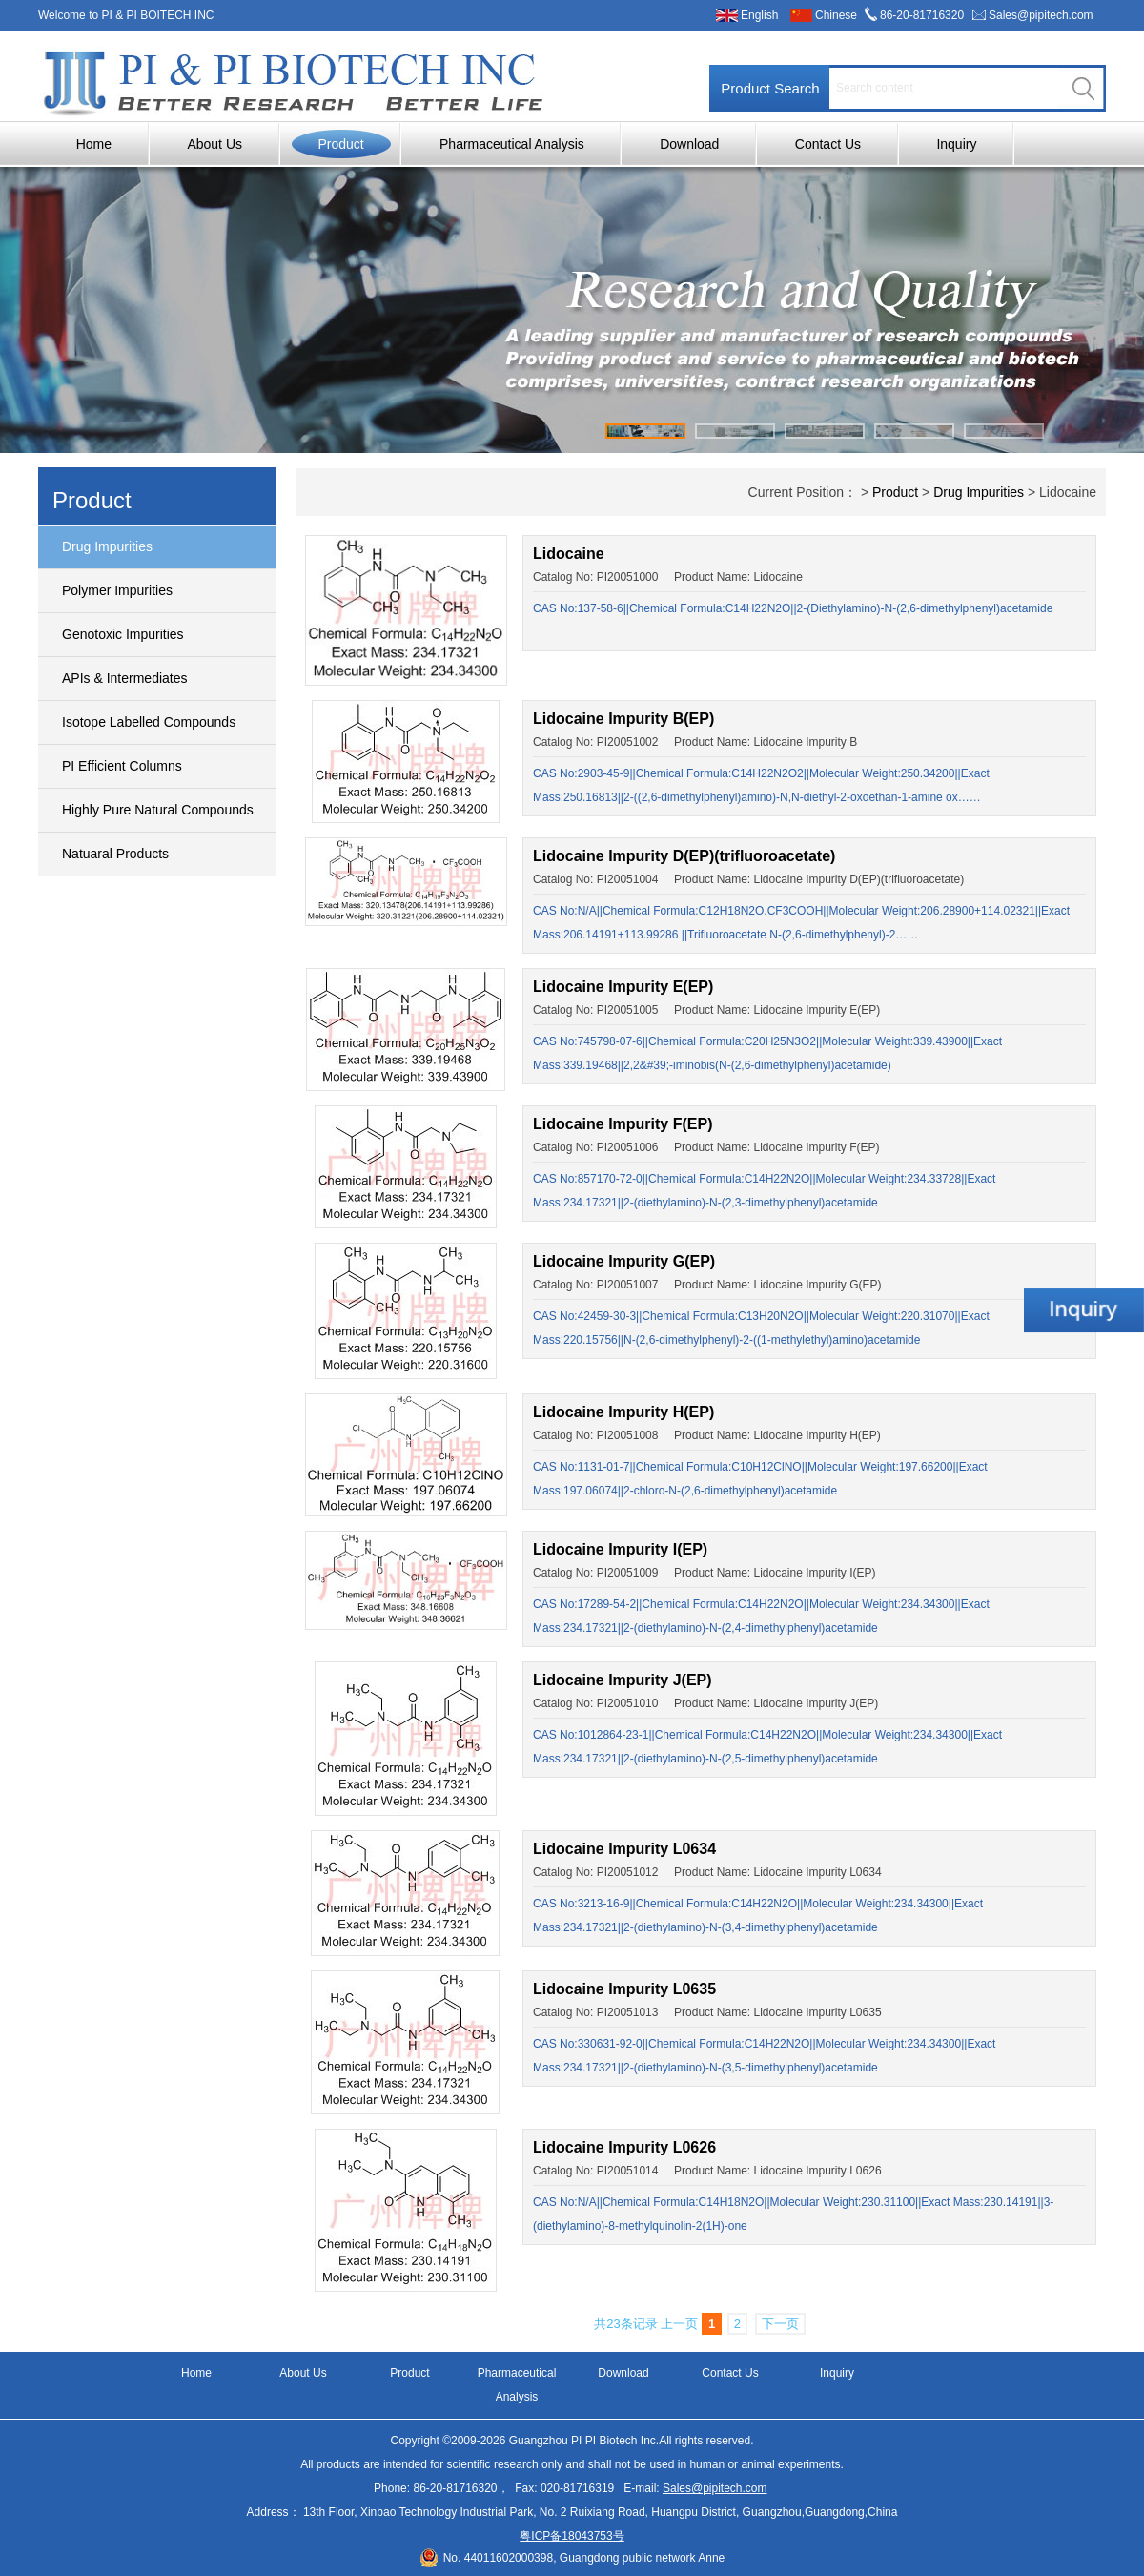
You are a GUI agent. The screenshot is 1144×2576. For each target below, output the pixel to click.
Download (689, 144)
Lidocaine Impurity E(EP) (623, 987)
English (759, 15)
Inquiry (956, 144)
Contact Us (828, 144)
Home (94, 144)
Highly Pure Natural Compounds (158, 809)
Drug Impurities (107, 546)
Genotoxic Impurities (123, 634)
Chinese (836, 15)
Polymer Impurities (117, 590)
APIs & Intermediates (125, 678)
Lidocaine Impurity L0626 (624, 2147)
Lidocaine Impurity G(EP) (624, 1261)
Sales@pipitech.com (1041, 15)
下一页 (780, 2324)
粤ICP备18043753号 (571, 2536)
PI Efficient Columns (122, 765)
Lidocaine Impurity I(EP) (620, 1549)
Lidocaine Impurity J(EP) (622, 1680)
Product (340, 144)
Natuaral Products (115, 853)
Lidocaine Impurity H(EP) (623, 1412)
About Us (214, 144)
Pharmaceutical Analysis (511, 144)
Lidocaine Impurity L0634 (624, 1849)
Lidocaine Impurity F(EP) (622, 1124)
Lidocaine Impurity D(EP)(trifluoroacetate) (684, 856)
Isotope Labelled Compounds (148, 722)
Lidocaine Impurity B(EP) (623, 719)
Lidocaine (568, 554)
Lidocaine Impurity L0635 (624, 1989)
